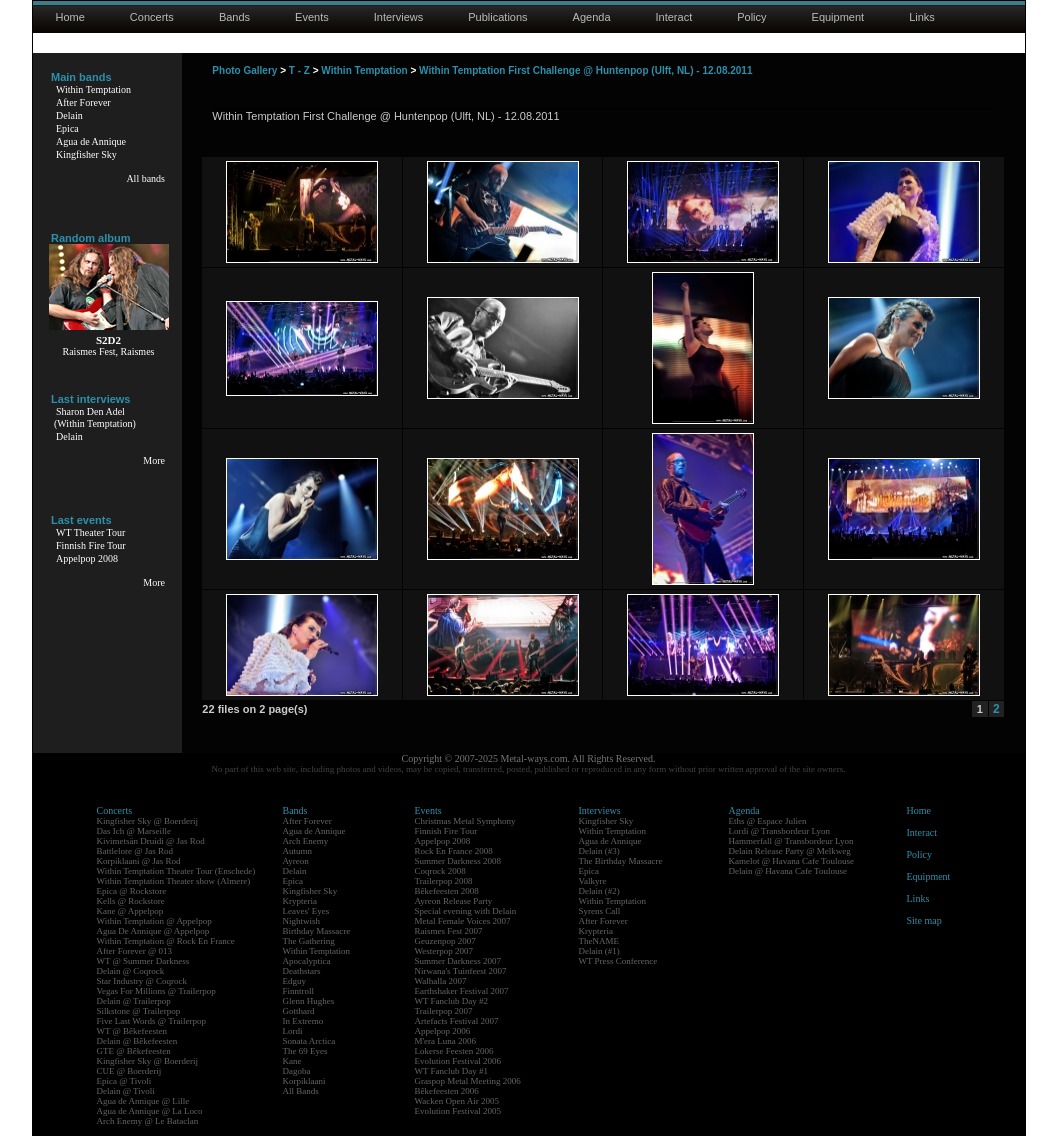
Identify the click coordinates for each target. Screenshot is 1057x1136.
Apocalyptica (307, 961)
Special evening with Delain (466, 911)
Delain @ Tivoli (126, 1091)
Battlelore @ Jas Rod (135, 851)
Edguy (295, 981)
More (154, 460)
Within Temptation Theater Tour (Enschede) (176, 871)
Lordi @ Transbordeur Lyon (780, 831)
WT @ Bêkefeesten (132, 1031)
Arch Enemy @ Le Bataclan (148, 1121)
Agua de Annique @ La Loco (150, 1111)
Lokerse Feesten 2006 (454, 1051)
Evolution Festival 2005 (458, 1111)
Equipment (838, 17)
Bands (234, 17)
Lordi (293, 1031)
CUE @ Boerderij (129, 1071)
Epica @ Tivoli (124, 1081)
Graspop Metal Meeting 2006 (468, 1081)
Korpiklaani (304, 1081)
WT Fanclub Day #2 (452, 1001)
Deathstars (302, 971)
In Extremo (303, 1021)
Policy (751, 17)
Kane (292, 1061)
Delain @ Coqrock (131, 971)
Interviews (399, 17)
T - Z (299, 70)
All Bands (301, 1091)
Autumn (298, 851)
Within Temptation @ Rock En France (166, 941)
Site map (924, 920)
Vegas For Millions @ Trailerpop (156, 991)
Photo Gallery (244, 70)
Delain (69, 115)
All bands (145, 178)
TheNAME (599, 941)
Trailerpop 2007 (444, 1011)
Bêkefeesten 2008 (447, 891)
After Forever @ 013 (135, 951)
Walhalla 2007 (441, 981)
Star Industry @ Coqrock (142, 981)
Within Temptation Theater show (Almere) (174, 881)
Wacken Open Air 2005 (457, 1101)
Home (70, 17)
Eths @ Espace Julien (768, 821)
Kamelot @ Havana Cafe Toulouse (791, 861)
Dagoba (297, 1071)
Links (922, 17)
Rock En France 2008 (454, 851)
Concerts (152, 17)
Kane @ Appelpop (130, 911)
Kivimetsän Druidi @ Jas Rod (151, 841)
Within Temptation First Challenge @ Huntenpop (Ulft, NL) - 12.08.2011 (585, 70)
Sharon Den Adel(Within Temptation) (95, 417)
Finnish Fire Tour (91, 545)
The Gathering (309, 941)
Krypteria (300, 901)
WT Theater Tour (90, 532)
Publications (497, 17)
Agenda (592, 17)
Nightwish (302, 921)
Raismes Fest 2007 (449, 931)
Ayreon (296, 861)
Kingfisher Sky (86, 154)
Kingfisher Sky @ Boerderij (148, 821)
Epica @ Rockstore (132, 891)
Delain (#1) (599, 951)
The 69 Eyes (305, 1051)
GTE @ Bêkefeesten (134, 1051)
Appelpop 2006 (443, 1031)
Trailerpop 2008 (444, 881)
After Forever (83, 102)
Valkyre (593, 881)
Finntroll (299, 991)
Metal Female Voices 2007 (463, 921)
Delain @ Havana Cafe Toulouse (788, 871)
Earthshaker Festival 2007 (462, 991)
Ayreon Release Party (454, 901)
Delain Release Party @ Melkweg (790, 851)
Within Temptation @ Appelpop (154, 921)
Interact (674, 17)
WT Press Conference (618, 961)
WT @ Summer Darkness (143, 961)
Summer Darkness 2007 (458, 961)
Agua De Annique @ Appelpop (153, 931)
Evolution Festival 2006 (458, 1061)
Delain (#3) (599, 851)
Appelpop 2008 (87, 558)
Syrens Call (600, 911)
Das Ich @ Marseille (134, 831)
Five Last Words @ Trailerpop (151, 1021)
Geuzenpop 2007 (445, 941)
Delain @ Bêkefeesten (137, 1041)
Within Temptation (93, 89)
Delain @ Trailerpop (134, 1001)
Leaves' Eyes (306, 911)
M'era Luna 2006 (446, 1041)
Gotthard (299, 1011)
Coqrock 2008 (440, 871)
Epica (67, 128)
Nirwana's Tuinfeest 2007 (461, 971)
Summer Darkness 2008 (458, 861)
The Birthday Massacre (621, 861)
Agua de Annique (91, 141)
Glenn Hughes (309, 1001)
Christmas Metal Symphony (465, 821)
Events (312, 17)
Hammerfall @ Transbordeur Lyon (791, 841)
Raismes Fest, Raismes (109, 351)
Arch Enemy (306, 841)
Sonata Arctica (309, 1041)
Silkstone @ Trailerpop (139, 1011)
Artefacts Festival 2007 (457, 1021)
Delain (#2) (599, 891)
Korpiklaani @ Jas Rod (139, 861)
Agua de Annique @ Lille (143, 1101)
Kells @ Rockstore (131, 901)
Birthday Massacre (317, 931)
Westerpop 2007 (444, 951)
